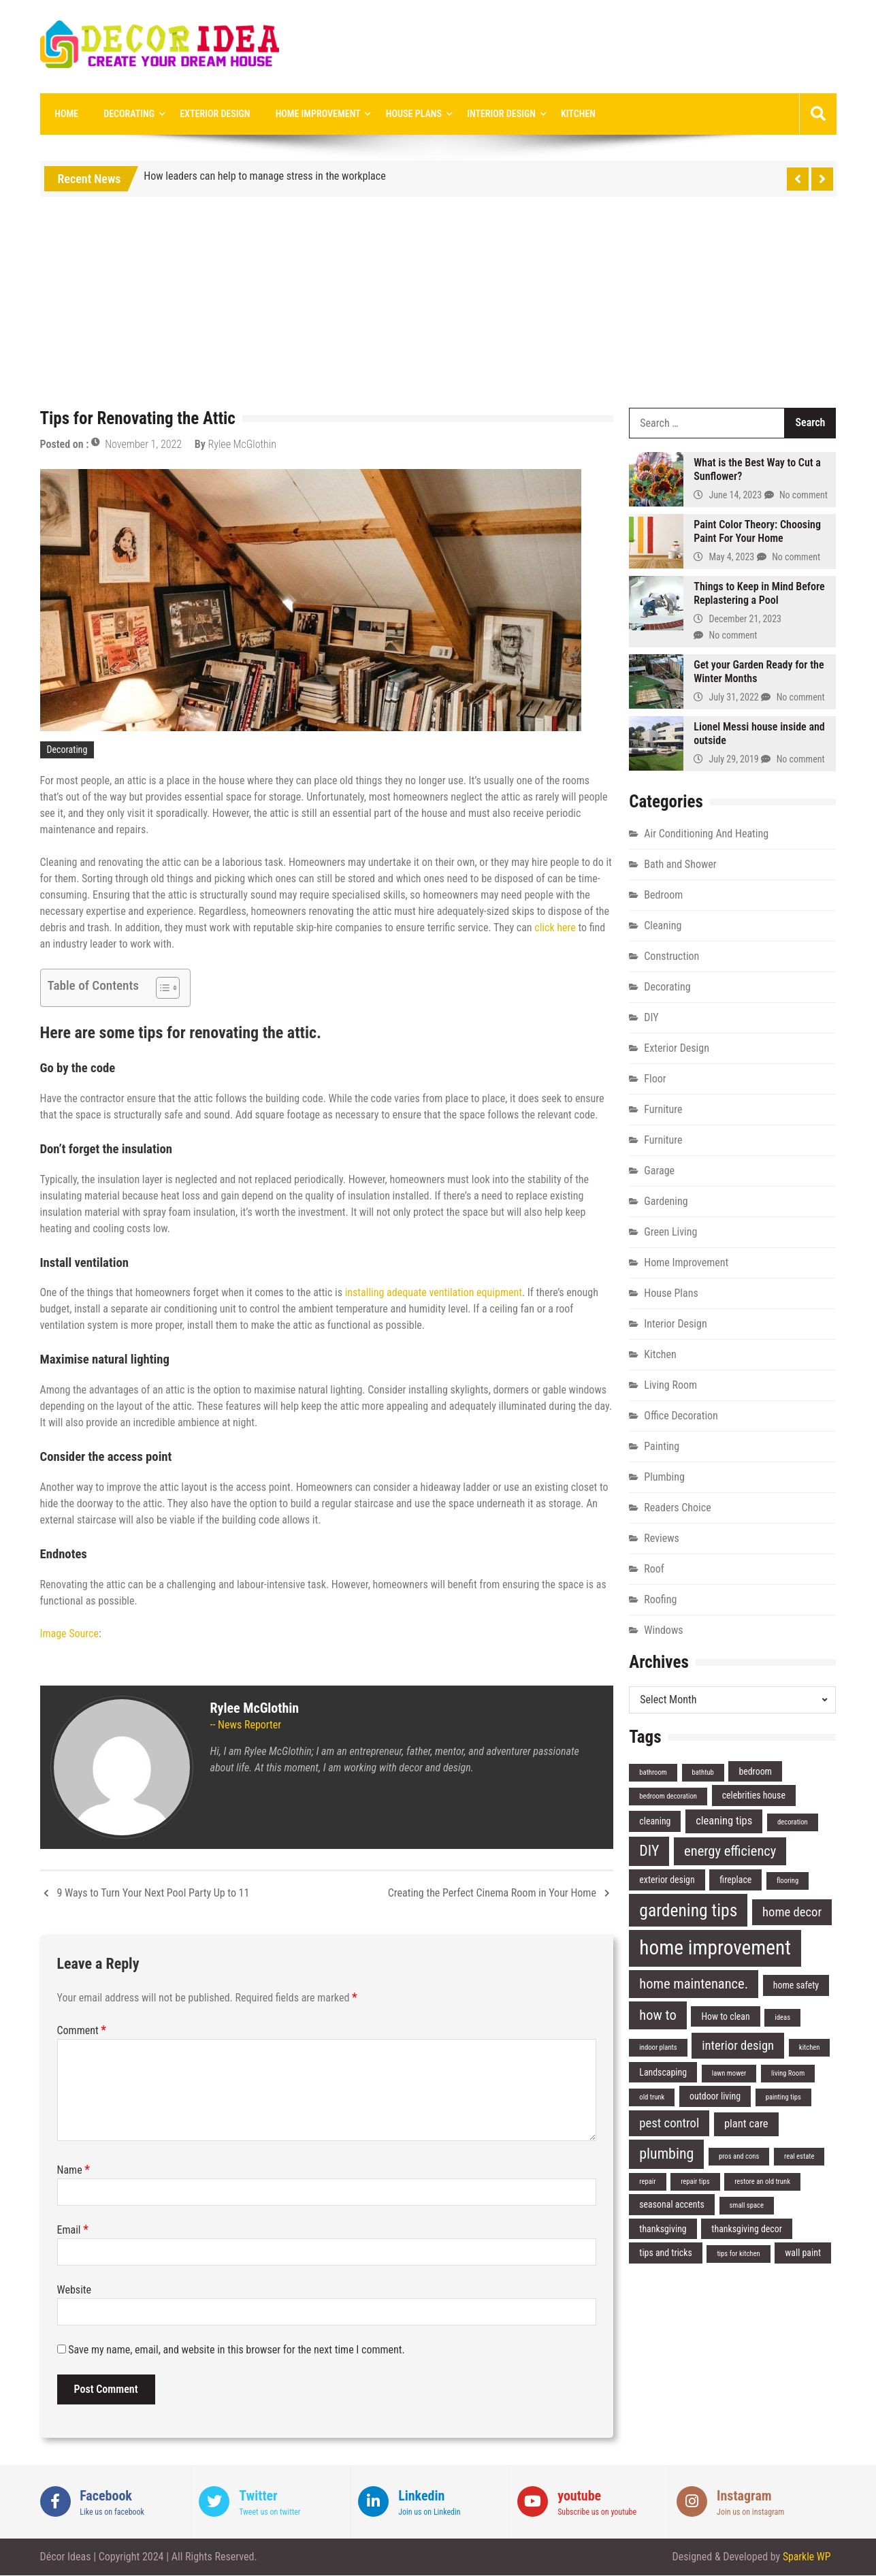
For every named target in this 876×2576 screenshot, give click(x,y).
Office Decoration (681, 1415)
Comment (82, 2030)
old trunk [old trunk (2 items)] (651, 2097)
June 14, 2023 (735, 495)
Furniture (663, 1109)
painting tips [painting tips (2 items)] (783, 2097)
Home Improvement (308, 113)
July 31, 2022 (734, 697)
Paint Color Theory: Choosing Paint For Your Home (757, 531)
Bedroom (663, 894)
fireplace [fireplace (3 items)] (735, 1880)
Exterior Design (209, 113)
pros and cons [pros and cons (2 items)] (739, 2157)
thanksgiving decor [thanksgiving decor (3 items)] (746, 2228)
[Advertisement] (438, 305)
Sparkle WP (806, 2557)
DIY (651, 1017)
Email (72, 2229)
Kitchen (560, 113)
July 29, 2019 (734, 759)
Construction (671, 956)
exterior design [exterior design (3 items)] (666, 1880)
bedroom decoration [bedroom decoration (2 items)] (668, 1796)
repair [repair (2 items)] (647, 2182)
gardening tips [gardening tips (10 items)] (688, 1910)
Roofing (660, 1599)
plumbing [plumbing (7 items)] (666, 2154)
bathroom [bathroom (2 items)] (653, 1772)
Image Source (69, 1633)
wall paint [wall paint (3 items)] (803, 2253)
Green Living (670, 1231)
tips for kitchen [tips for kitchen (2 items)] (738, 2254)
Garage (659, 1170)
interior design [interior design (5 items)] (738, 2045)
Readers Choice (677, 1507)
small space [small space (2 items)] (747, 2206)
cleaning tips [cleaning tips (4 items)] (724, 1821)
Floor (655, 1078)
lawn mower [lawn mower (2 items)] (729, 2073)
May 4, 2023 (732, 557)
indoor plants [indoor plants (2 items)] (658, 2047)
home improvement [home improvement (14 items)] (715, 1948)
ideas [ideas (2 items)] (782, 2017)
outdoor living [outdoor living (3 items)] (715, 2096)
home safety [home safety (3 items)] (796, 1985)
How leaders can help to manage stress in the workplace (264, 176)
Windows (663, 1630)
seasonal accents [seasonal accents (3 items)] (671, 2205)
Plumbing (664, 1476)
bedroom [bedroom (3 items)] (755, 1771)
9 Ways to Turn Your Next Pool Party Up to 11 (153, 1892)
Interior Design (487, 113)
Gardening (665, 1201)
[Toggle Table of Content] (161, 988)
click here (556, 928)
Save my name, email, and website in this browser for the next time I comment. (236, 2349)
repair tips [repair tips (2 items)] (695, 2182)
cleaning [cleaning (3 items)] (654, 1821)
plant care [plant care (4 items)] (746, 2124)
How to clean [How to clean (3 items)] (725, 2016)
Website (74, 2289)
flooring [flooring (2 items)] (787, 1881)
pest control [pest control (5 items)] (669, 2123)
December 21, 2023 (745, 619)
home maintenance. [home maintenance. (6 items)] (693, 1984)
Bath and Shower (680, 864)
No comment (803, 495)
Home (66, 113)
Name (74, 2169)
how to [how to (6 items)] (657, 2015)
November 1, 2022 (143, 444)
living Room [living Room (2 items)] (788, 2073)
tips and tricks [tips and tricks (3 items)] (665, 2253)
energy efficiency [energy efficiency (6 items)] (730, 1852)
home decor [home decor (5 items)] (792, 1912)
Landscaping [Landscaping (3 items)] (663, 2072)
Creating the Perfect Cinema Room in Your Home (492, 1892)
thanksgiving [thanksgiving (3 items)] (662, 2228)
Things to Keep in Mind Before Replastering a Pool (759, 593)
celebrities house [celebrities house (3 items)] (753, 1795)
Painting (661, 1446)
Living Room (670, 1385)
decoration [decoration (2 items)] (792, 1822)
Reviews (661, 1538)
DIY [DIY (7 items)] (649, 1851)
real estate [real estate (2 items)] (799, 2157)
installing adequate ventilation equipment (433, 1293)
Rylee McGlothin (242, 444)
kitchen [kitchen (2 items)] (809, 2047)
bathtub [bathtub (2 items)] (703, 1772)
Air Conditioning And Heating (706, 833)
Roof (654, 1568)
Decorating (125, 113)
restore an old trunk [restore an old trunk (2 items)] (762, 2182)
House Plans (401, 113)
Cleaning (662, 925)
